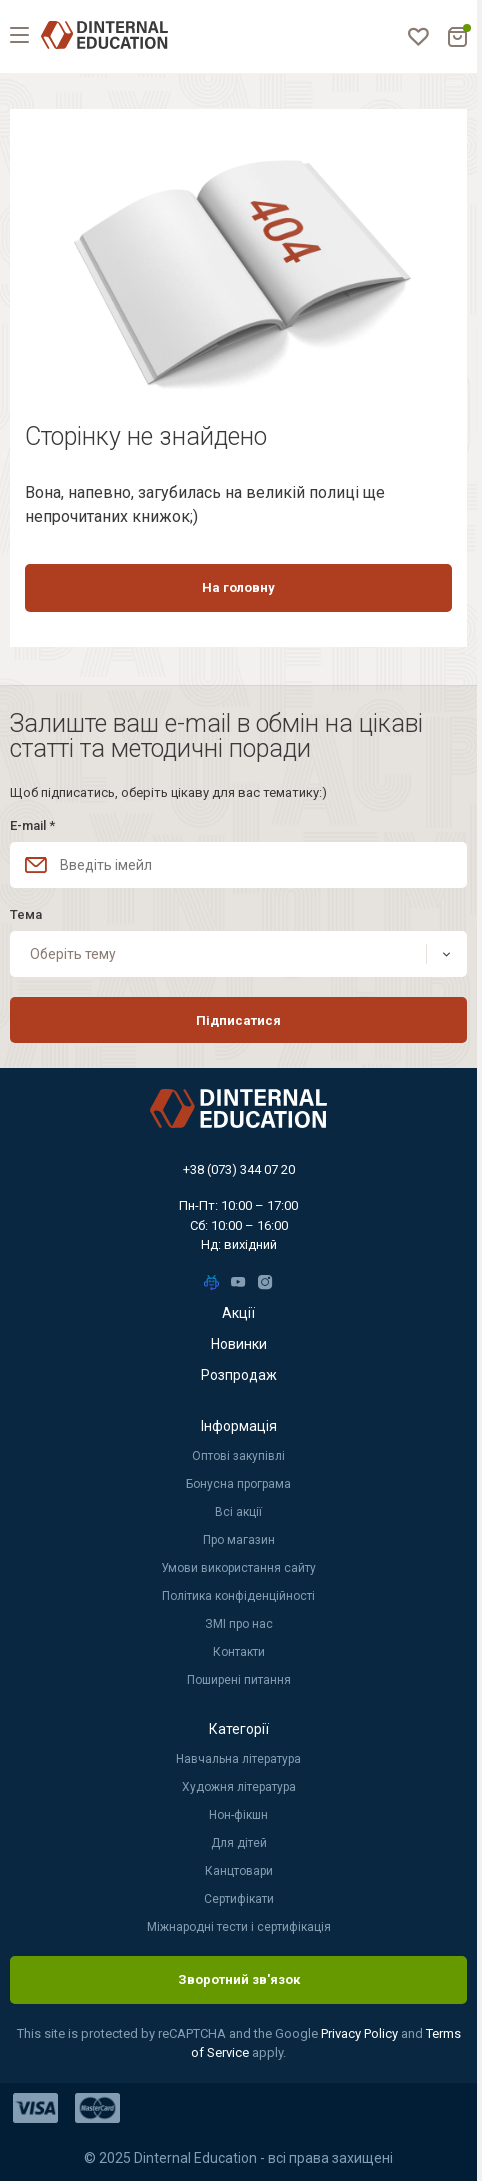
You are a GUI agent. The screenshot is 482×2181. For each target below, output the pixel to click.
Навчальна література (238, 1759)
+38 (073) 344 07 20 (239, 1169)
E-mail (32, 825)
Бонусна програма (238, 1484)
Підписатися (238, 1020)
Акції (238, 1313)
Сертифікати (239, 1899)
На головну (238, 587)
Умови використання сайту (238, 1568)
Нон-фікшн (238, 1815)
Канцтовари (239, 1871)
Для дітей (239, 1843)
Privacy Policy (361, 2033)
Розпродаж (239, 1375)
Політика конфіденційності (238, 1596)
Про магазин (239, 1540)
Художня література (239, 1787)
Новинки (239, 1344)
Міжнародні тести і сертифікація (239, 1927)
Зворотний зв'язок (239, 1979)
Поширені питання (239, 1680)
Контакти (239, 1652)
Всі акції (238, 1512)
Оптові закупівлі (238, 1456)
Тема (26, 914)
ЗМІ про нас (239, 1624)
